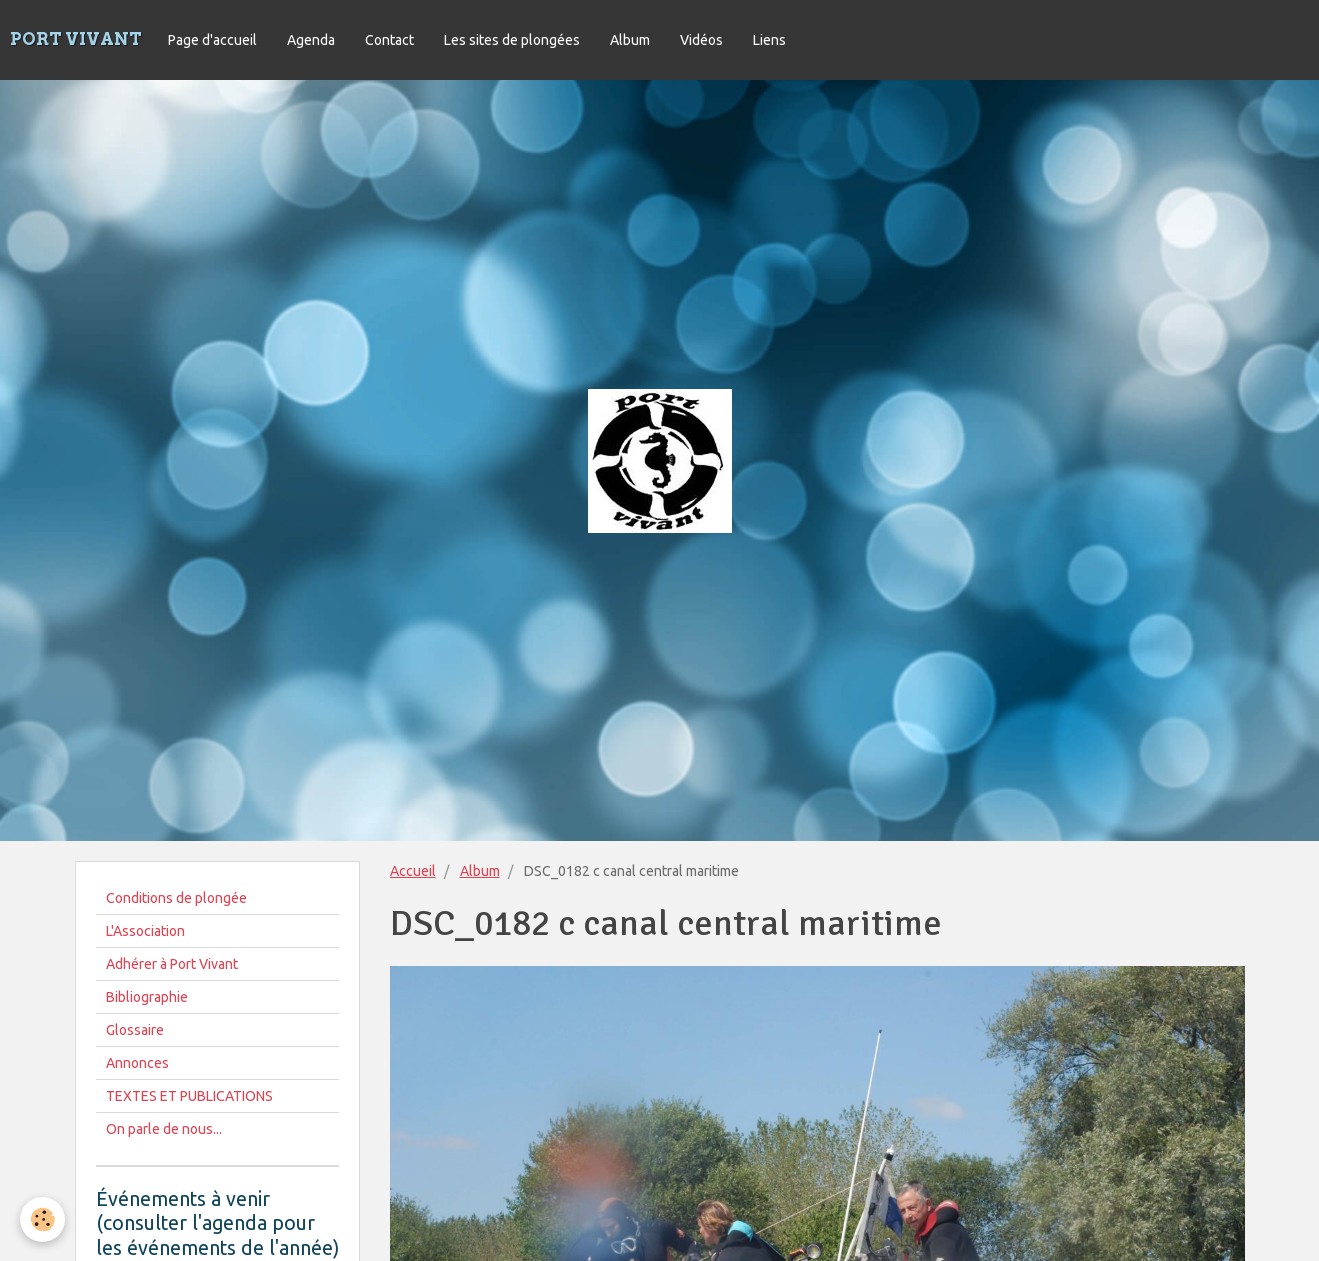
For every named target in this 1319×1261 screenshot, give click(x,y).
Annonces (137, 1063)
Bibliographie (147, 997)
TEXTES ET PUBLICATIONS (189, 1096)
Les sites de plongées (512, 40)
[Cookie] (42, 1219)
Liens (769, 40)
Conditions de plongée (176, 898)
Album (630, 40)
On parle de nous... (164, 1129)
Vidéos (701, 40)
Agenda (311, 40)
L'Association (145, 931)
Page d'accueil (212, 40)
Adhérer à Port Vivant (172, 964)
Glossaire (135, 1030)
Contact (389, 40)
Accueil (413, 871)
